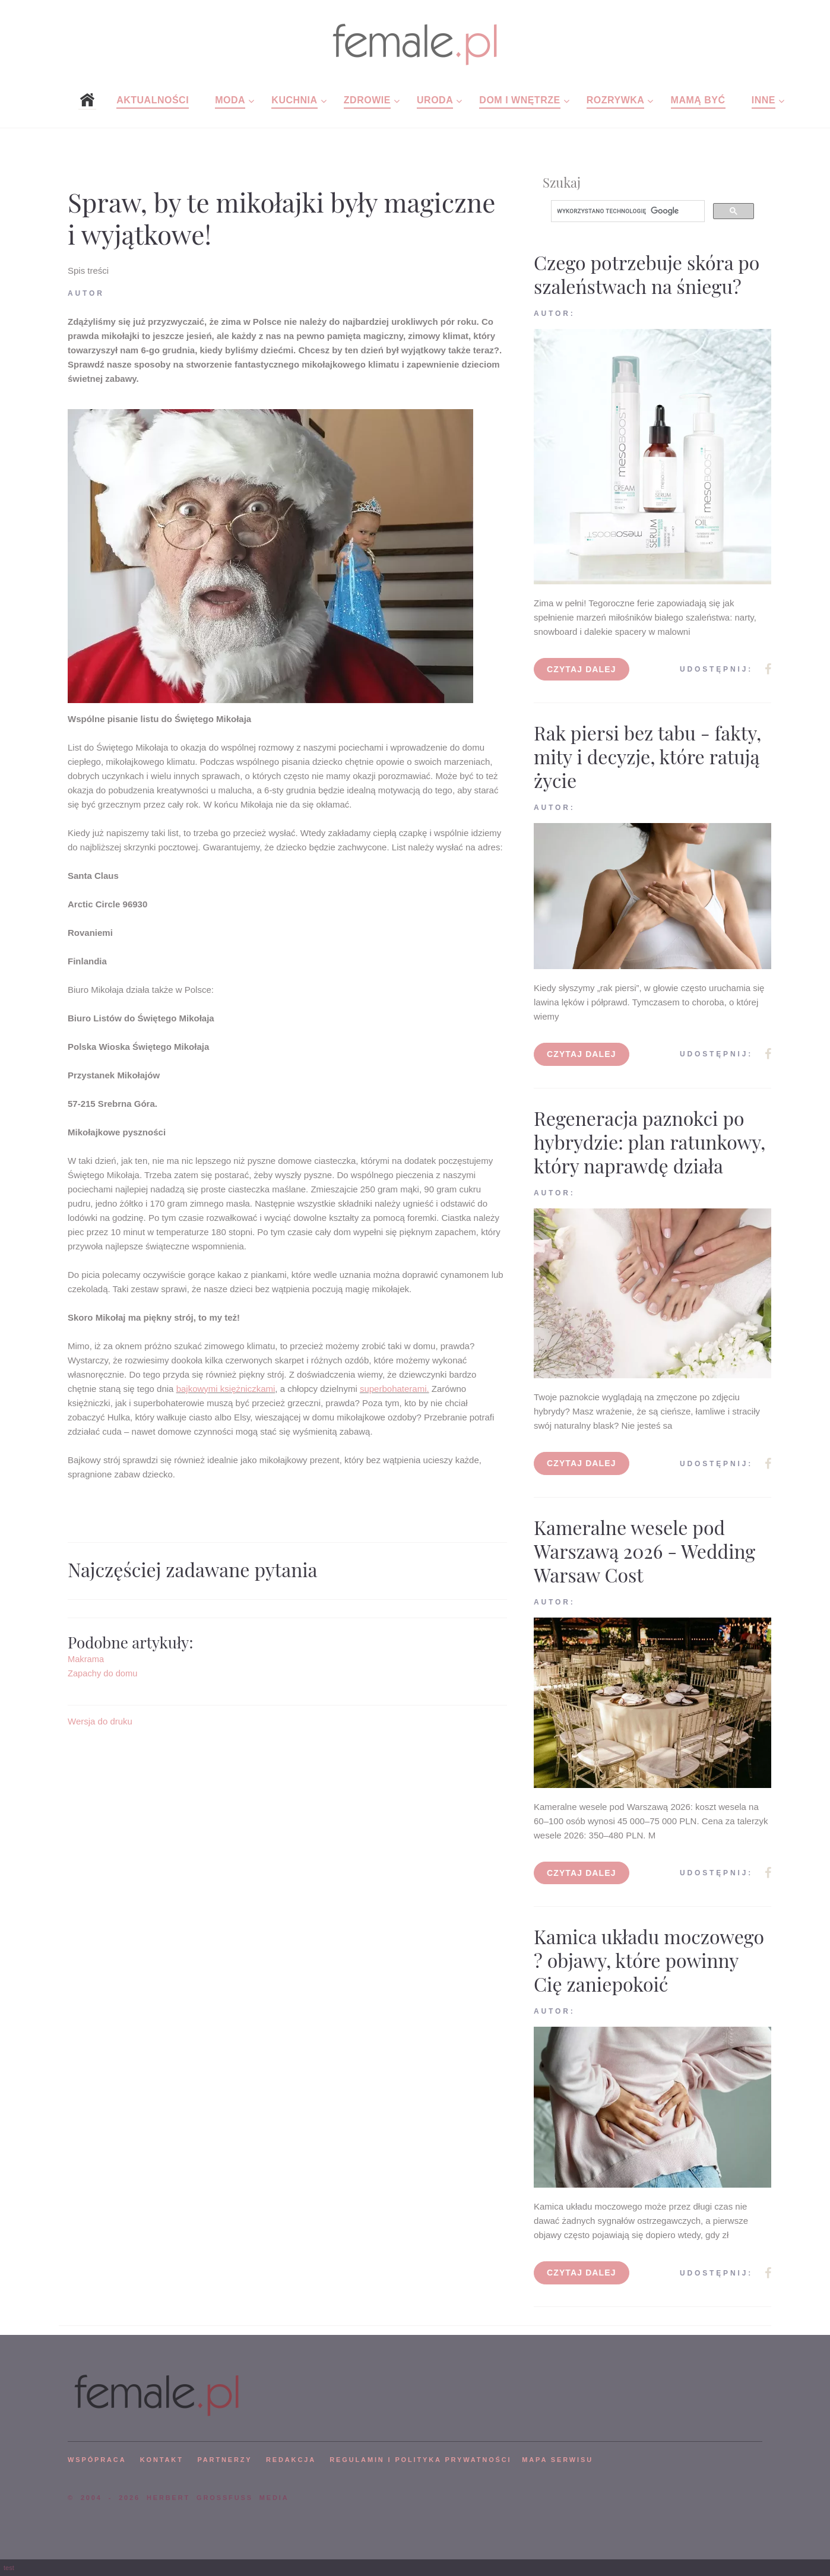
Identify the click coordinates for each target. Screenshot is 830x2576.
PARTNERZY (224, 2459)
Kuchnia (294, 100)
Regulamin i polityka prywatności (420, 2459)
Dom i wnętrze (519, 100)
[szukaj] (626, 211)
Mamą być (698, 100)
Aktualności (152, 100)
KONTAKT (161, 2459)
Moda (230, 100)
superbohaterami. (394, 1389)
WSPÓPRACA (97, 2459)
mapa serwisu (557, 2459)
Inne (763, 100)
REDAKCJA (291, 2459)
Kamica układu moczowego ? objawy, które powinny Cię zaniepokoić (649, 1959)
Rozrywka (616, 100)
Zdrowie (367, 100)
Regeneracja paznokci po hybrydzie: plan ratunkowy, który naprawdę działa (649, 1141)
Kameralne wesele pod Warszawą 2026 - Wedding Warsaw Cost (644, 1550)
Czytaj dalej (581, 669)
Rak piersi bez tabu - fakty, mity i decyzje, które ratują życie (647, 756)
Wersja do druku (100, 1721)
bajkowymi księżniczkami (225, 1389)
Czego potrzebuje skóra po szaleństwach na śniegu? (646, 274)
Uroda (435, 100)
